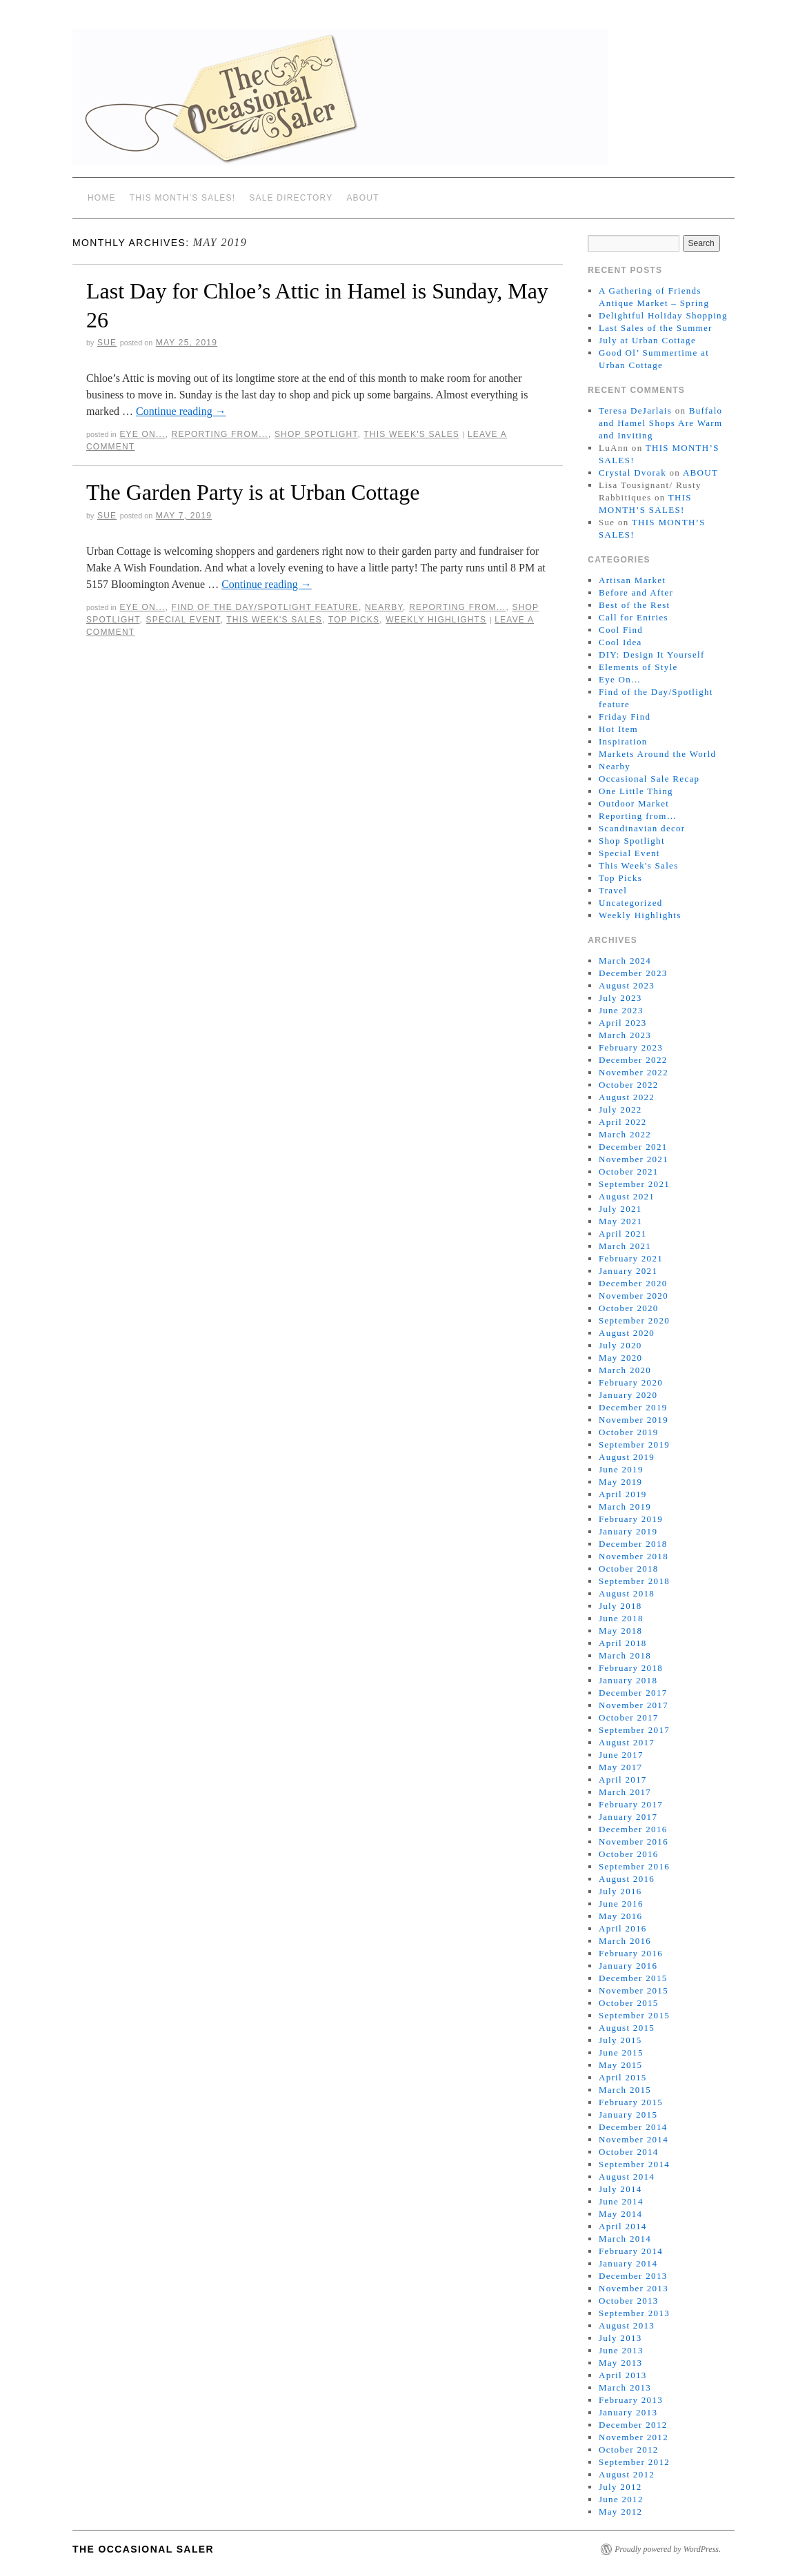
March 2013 (625, 2387)
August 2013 (627, 2325)
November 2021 (633, 1159)
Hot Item (618, 729)
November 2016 (633, 1841)
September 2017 (634, 1730)
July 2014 (620, 2189)
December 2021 (633, 1147)
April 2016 (623, 1928)
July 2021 (620, 1209)
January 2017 (628, 1817)
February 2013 (631, 2400)
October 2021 (629, 1171)
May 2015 (620, 2065)
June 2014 (621, 2201)
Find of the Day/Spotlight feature (265, 607)
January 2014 (628, 2263)
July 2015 (620, 2040)
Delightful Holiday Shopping (663, 315)
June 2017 (621, 1755)
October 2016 (629, 1854)
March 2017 (625, 1792)
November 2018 (633, 1556)
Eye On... (142, 434)
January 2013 (628, 2412)
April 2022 (623, 1122)
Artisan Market (632, 580)
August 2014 (627, 2176)
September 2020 (634, 1320)
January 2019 (628, 1531)
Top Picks (353, 620)
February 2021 (631, 1258)
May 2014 (620, 2214)
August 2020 (627, 1333)
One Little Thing (636, 791)
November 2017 (633, 1705)
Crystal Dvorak (632, 472)
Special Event (183, 620)
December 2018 (633, 1544)
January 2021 (628, 1271)
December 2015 (633, 1978)
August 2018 (627, 1593)
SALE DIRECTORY (290, 198)
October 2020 (629, 1308)
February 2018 (631, 1668)
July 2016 (620, 1891)
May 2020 (620, 1357)
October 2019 (629, 1432)
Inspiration (623, 741)
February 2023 (631, 1047)
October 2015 (629, 2003)
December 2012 (633, 2425)
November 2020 (633, 1295)
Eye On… (620, 679)
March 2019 (625, 1506)
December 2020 (633, 1283)
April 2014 (623, 2226)
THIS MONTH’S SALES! (183, 198)
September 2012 (634, 2462)
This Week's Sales (411, 434)
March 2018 (625, 1655)
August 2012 (627, 2474)
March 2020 (625, 1370)
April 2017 (623, 1779)
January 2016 (628, 1965)
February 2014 (631, 2251)
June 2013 (621, 2350)
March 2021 (625, 1246)
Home (102, 198)
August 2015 (627, 2027)
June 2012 (621, 2499)
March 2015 (625, 2090)
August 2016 (627, 1879)
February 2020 (631, 1382)
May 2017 (620, 1767)
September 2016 (634, 1866)
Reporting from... (220, 434)
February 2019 (631, 1519)
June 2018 (621, 1618)
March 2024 (625, 960)
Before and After (636, 592)
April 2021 (623, 1233)
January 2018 (628, 1680)
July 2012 (620, 2487)
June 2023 (621, 1010)
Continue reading (181, 411)
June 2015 (621, 2052)
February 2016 (631, 1953)
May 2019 (620, 1482)
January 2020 (628, 1395)
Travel (613, 890)
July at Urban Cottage (647, 340)
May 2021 (620, 1221)
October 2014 (629, 2152)
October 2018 (629, 1568)
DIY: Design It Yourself (652, 654)
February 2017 (631, 1804)
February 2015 (631, 2102)
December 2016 (633, 1829)
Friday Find (624, 716)
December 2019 (633, 1407)
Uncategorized (631, 902)
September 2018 (634, 1581)
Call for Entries (633, 617)
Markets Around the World (657, 754)
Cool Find (621, 630)
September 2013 (634, 2313)
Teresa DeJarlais (635, 410)
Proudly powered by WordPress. (668, 2549)
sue (107, 342)
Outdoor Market (634, 803)
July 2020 (620, 1345)
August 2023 (627, 985)
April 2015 (623, 2077)
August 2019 (627, 1457)
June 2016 (621, 1903)
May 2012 (620, 2511)
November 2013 (633, 2288)
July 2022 (620, 1109)
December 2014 (633, 2127)
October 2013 (629, 2300)
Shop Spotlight (316, 434)
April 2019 (623, 1494)
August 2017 (627, 1742)
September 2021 (634, 1184)
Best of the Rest (634, 605)
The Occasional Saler (143, 2549)
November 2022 (633, 1072)
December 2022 (633, 1060)
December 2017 (633, 1692)
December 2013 (633, 2276)
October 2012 (629, 2449)
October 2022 (629, 1084)
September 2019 (634, 1444)
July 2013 (620, 2338)
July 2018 (620, 1606)
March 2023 (625, 1035)
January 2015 (628, 2114)
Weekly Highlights (436, 620)
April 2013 (623, 2375)
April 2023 (623, 1022)
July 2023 (620, 998)
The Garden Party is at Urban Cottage (252, 492)
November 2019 (633, 1419)
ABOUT (362, 198)
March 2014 (625, 2238)
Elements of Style (638, 667)
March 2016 (625, 1941)
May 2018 (620, 1630)
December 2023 (633, 973)
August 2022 (627, 1097)
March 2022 (625, 1134)
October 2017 (629, 1717)
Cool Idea (620, 642)
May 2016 (620, 1916)
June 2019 (621, 1469)
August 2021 (627, 1196)
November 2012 (633, 2437)
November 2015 (633, 1990)
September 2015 (634, 2015)
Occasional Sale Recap (649, 778)
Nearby (384, 607)
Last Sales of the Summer (656, 328)
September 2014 (634, 2164)
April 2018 (623, 1643)
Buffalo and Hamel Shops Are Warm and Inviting (660, 422)
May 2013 (620, 2362)
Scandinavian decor (642, 828)
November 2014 (633, 2139)
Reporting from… (638, 816)
